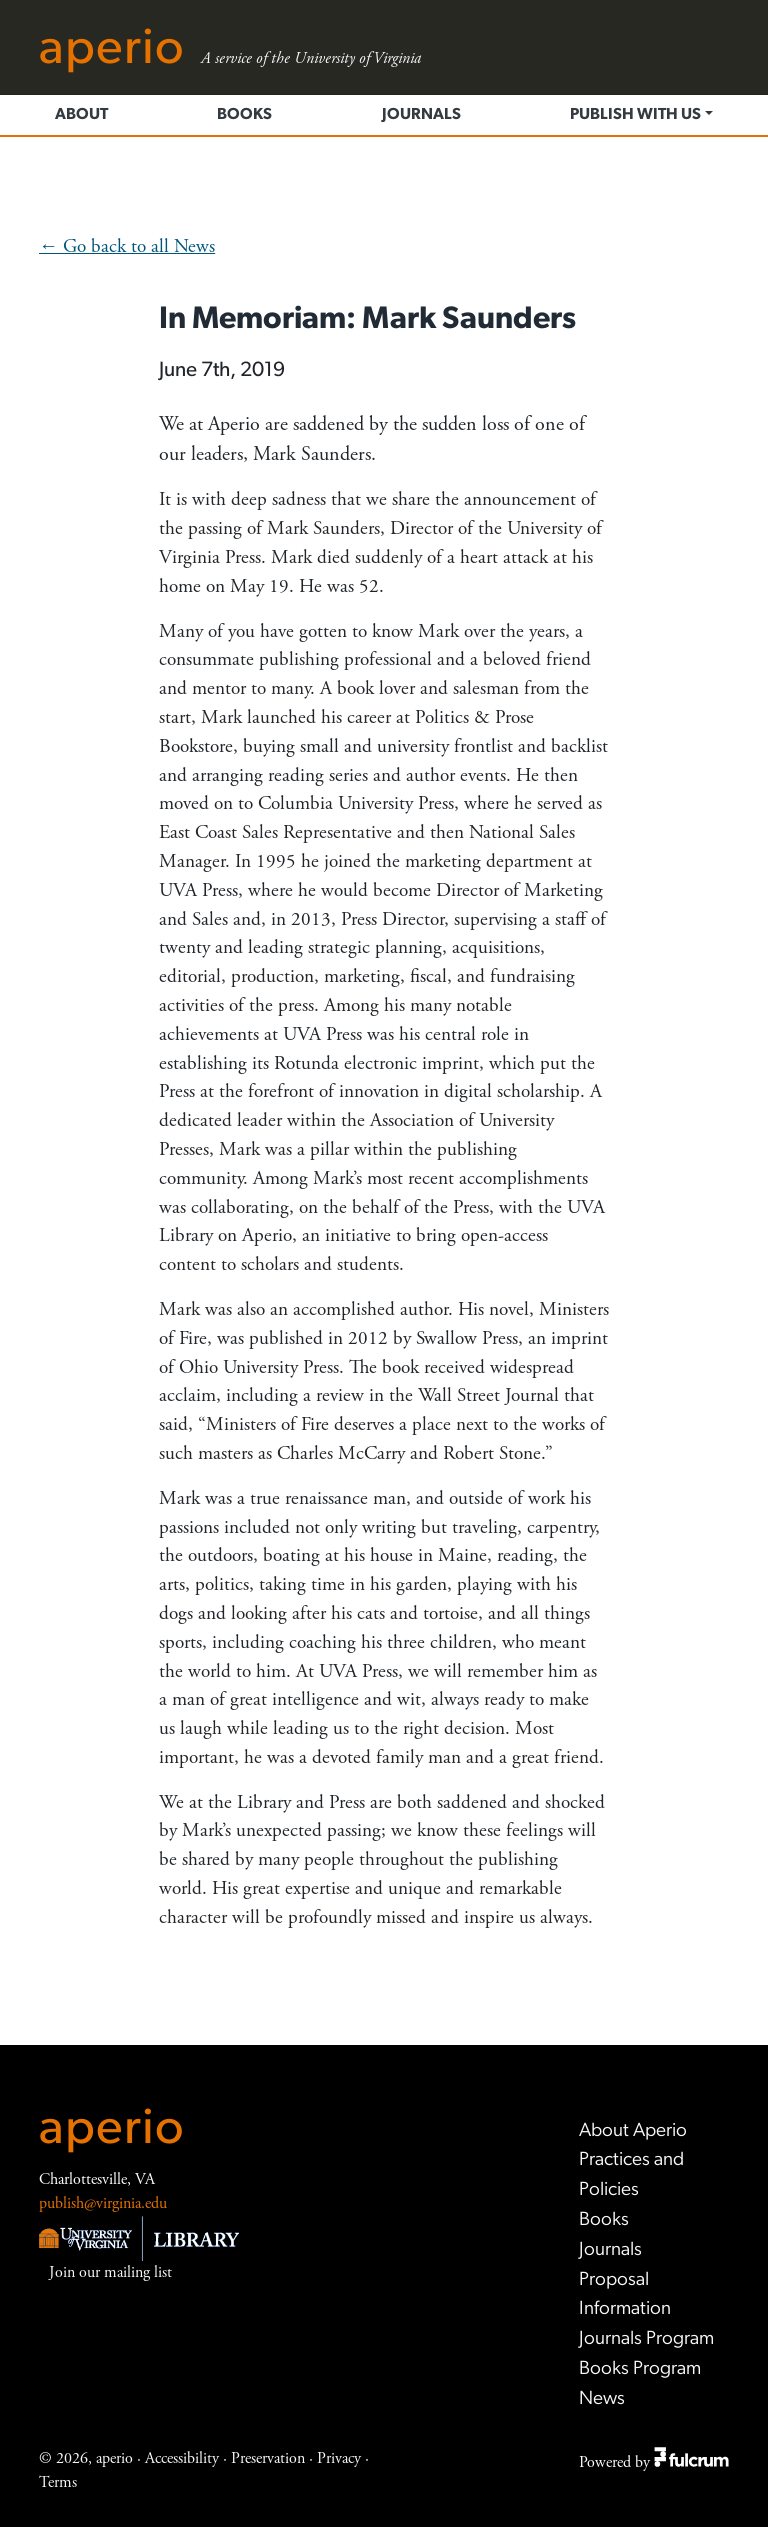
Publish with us (635, 115)
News (602, 2399)
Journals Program (646, 2339)
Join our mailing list (110, 2272)
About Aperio (633, 2131)
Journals (421, 115)
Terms (58, 2482)
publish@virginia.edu (103, 2203)
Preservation (268, 2458)
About (81, 115)
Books (244, 115)
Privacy (339, 2458)
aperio (112, 2130)
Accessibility (182, 2458)
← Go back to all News (127, 246)
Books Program (640, 2369)
